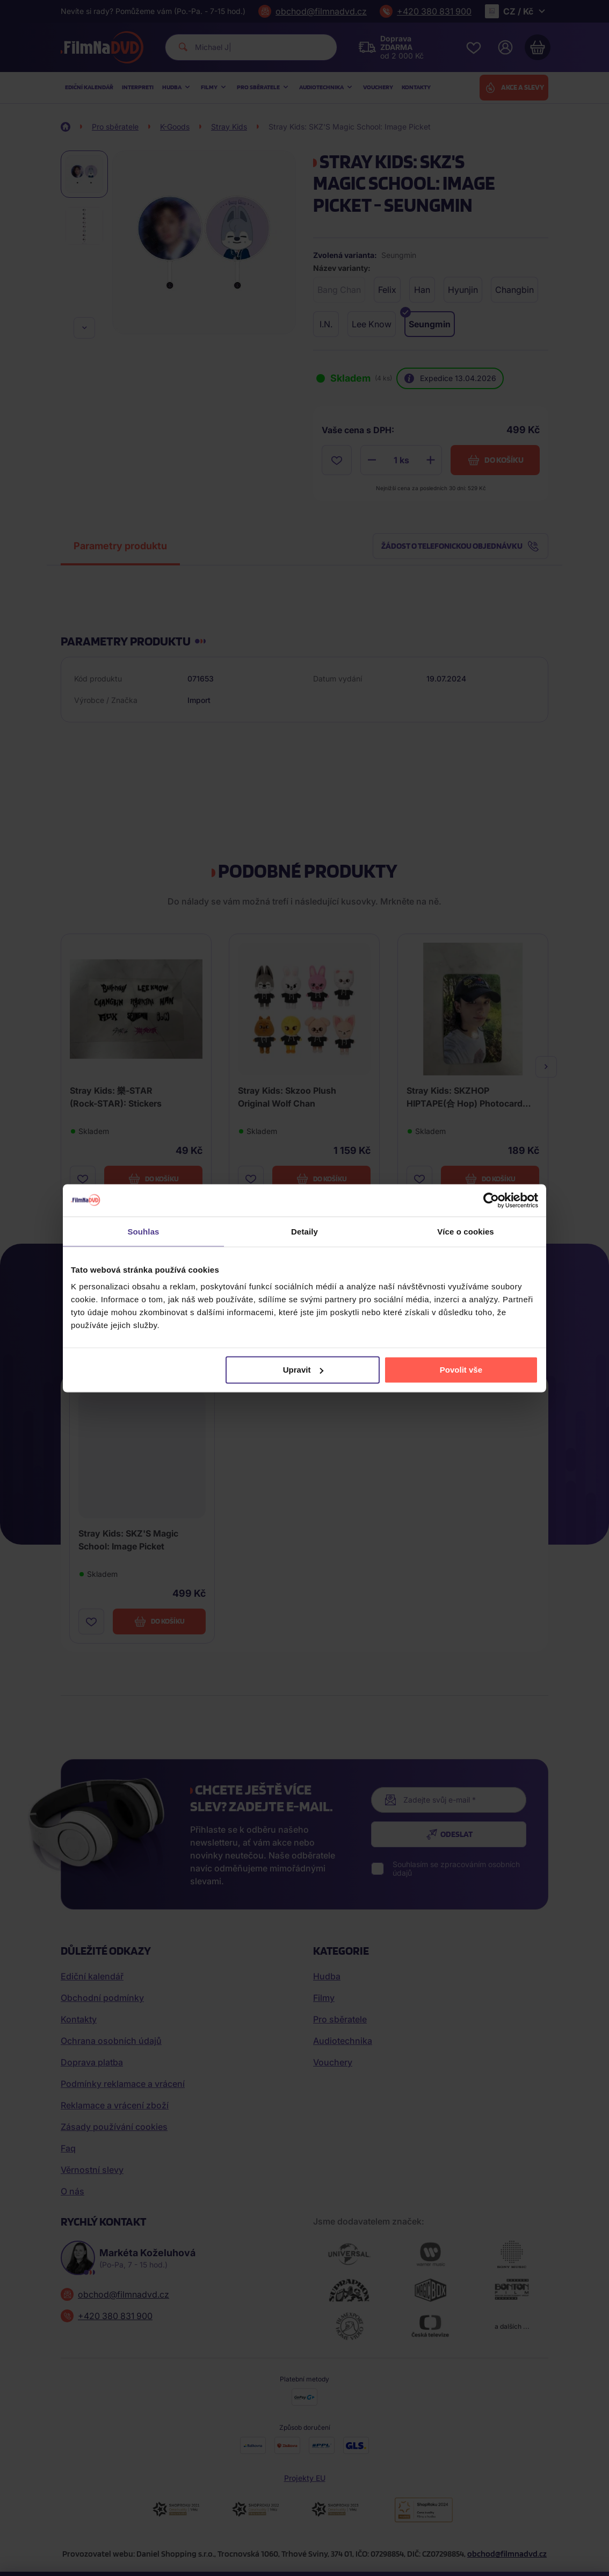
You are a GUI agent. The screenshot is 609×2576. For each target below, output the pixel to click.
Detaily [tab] (304, 1231)
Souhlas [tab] (143, 1231)
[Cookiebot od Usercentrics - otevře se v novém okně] (491, 1200)
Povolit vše (461, 1369)
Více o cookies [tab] (465, 1231)
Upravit (303, 1369)
